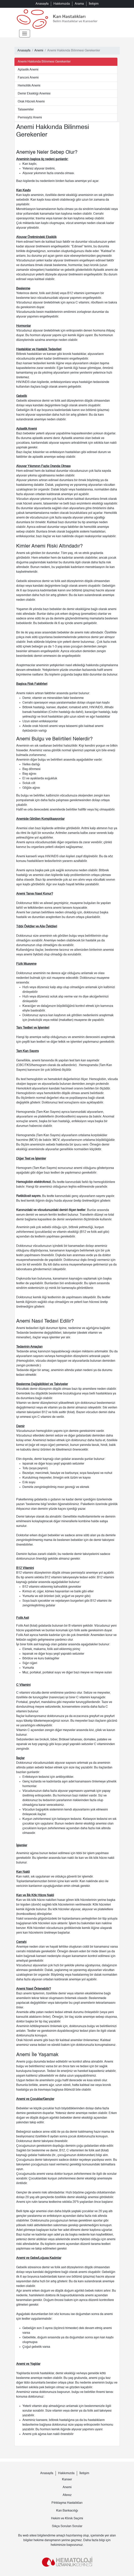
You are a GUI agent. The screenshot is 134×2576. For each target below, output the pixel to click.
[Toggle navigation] (24, 33)
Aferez (67, 2495)
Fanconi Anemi (28, 77)
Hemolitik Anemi (29, 85)
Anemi (38, 50)
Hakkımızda (61, 3)
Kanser (67, 2479)
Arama (79, 3)
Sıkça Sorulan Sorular (67, 2526)
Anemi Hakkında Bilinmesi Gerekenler (44, 61)
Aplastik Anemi (28, 69)
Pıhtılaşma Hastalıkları (67, 2503)
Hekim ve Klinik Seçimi (67, 2518)
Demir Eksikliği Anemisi (34, 93)
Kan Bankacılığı (67, 2510)
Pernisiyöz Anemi (30, 117)
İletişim (94, 3)
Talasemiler (26, 109)
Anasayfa (42, 3)
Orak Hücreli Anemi (31, 101)
